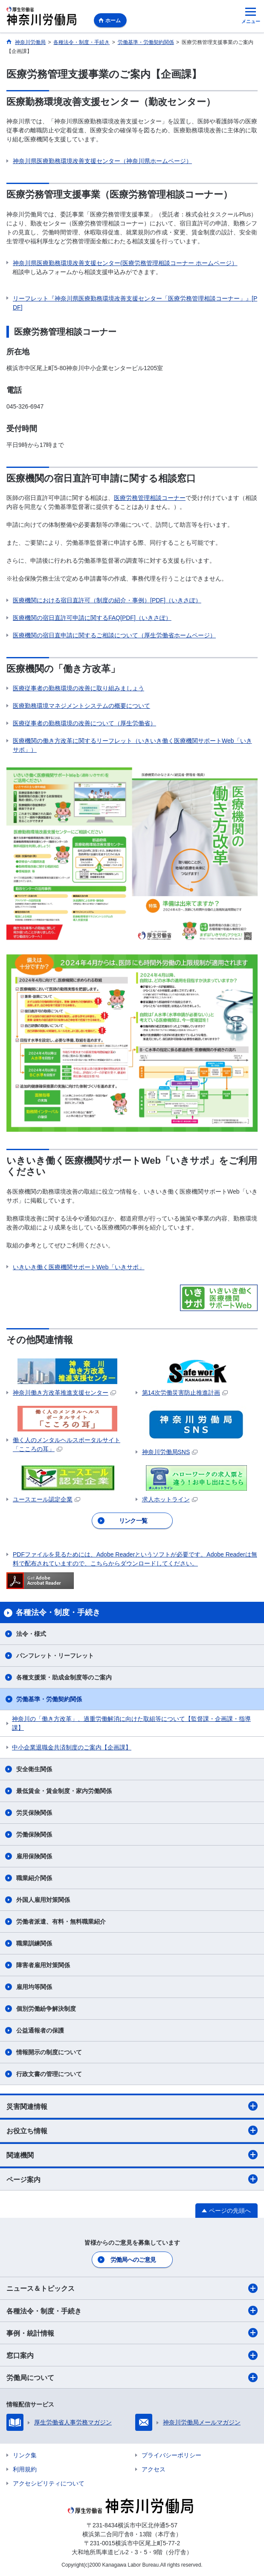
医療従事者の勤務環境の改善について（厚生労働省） (84, 723)
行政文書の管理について (49, 2074)
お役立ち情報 (132, 2130)
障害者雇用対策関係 (43, 1965)
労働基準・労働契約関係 (49, 1699)
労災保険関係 (34, 1812)
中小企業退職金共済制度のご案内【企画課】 (71, 1747)
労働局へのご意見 (133, 2259)
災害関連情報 (132, 2106)
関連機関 (132, 2154)
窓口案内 (132, 2355)
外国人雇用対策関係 (43, 1899)
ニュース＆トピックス (132, 2288)
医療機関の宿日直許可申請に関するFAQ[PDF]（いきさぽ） (92, 617)
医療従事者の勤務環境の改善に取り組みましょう (78, 688)
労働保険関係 (34, 1834)
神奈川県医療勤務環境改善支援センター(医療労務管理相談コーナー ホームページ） (125, 263)
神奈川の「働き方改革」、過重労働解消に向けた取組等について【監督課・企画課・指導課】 (131, 1723)
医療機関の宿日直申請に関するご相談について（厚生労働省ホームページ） (114, 635)
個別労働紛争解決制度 (46, 2008)
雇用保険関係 (34, 1856)
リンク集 (25, 2455)
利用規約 (25, 2469)
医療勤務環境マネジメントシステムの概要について (81, 705)
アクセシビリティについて (48, 2483)
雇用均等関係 (34, 1986)
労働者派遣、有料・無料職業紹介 (61, 1921)
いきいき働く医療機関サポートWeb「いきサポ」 (79, 1267)
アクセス (153, 2469)
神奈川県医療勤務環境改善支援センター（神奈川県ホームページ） (102, 161)
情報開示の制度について (49, 2052)
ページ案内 (132, 2179)
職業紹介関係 (34, 1878)
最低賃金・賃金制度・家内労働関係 (64, 1790)
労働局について (132, 2377)
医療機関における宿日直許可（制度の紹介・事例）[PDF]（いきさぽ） (107, 600)
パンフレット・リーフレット (55, 1655)
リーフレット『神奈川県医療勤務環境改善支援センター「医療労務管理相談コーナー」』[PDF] (135, 303)
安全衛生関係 (34, 1769)
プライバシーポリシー (171, 2455)
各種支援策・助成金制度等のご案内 (64, 1677)
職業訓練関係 (34, 1943)
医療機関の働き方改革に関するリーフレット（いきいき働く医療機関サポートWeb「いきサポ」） (132, 745)
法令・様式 (31, 1633)
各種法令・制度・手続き (132, 2310)
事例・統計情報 (132, 2332)
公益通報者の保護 (40, 2030)
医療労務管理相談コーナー (150, 497)
